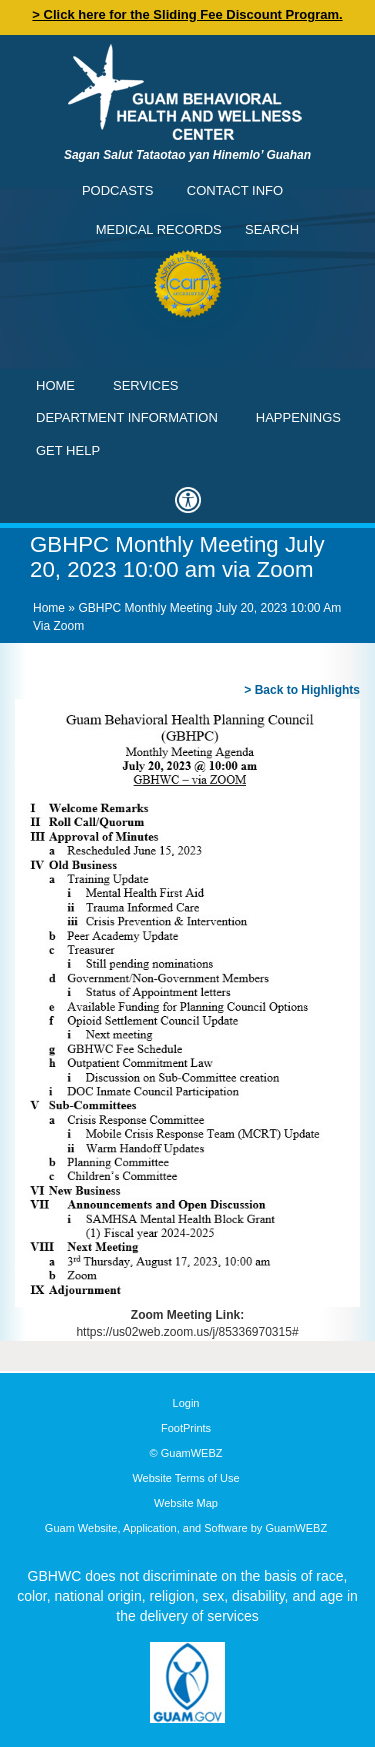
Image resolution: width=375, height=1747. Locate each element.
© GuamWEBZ (186, 1453)
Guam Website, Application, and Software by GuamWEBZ (186, 1528)
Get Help (68, 450)
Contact (25, 25)
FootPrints (186, 1428)
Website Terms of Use (185, 1478)
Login (186, 1403)
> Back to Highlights (302, 690)
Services (146, 385)
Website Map (186, 1503)
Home (55, 385)
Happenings (298, 417)
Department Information (127, 417)
